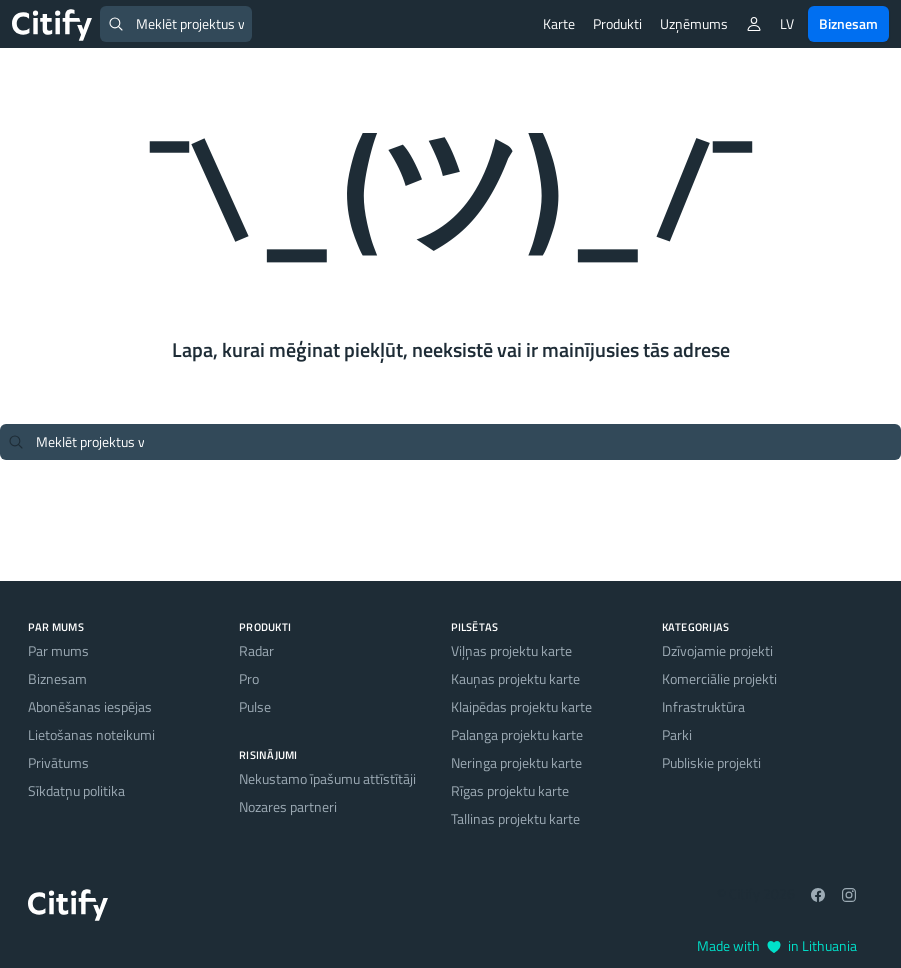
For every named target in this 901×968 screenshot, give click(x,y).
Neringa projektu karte (516, 762)
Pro (249, 678)
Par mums (58, 650)
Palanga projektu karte (517, 734)
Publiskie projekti (711, 762)
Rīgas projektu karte (510, 790)
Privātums (58, 762)
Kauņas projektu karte (515, 678)
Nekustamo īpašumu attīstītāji (327, 778)
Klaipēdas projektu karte (521, 706)
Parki (677, 734)
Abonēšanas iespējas (90, 706)
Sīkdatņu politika (76, 790)
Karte (559, 23)
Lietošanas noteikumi (91, 734)
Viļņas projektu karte (511, 650)
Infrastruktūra (703, 706)
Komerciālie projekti (719, 678)
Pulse (255, 706)
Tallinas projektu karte (515, 818)
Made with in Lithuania (777, 945)
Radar (256, 650)
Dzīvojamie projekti (717, 650)
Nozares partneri (288, 806)
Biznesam (848, 23)
